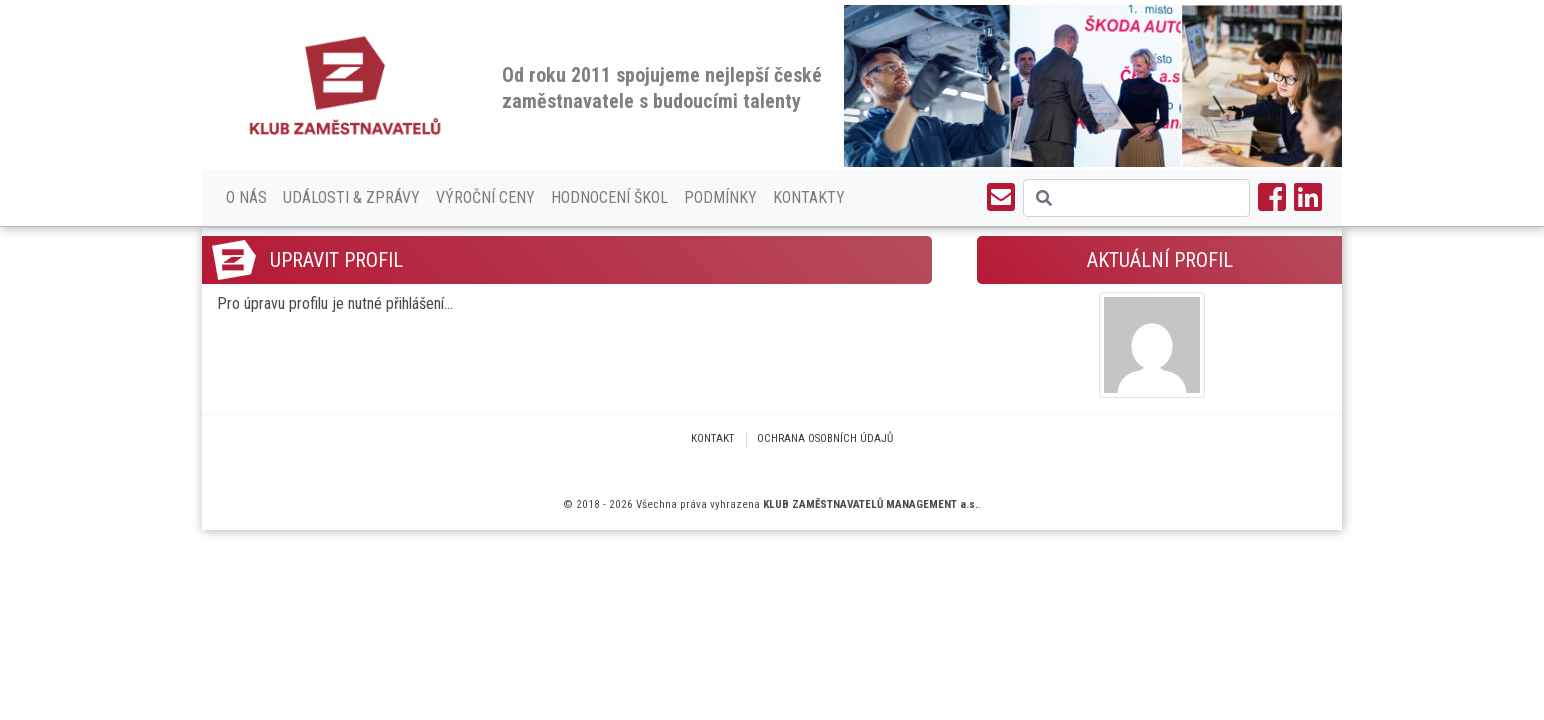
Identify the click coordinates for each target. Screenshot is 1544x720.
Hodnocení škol (609, 197)
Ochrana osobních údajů (825, 438)
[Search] (1136, 198)
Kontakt (712, 438)
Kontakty (809, 197)
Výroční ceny (485, 197)
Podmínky (720, 197)
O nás (246, 197)
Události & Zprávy (351, 197)
